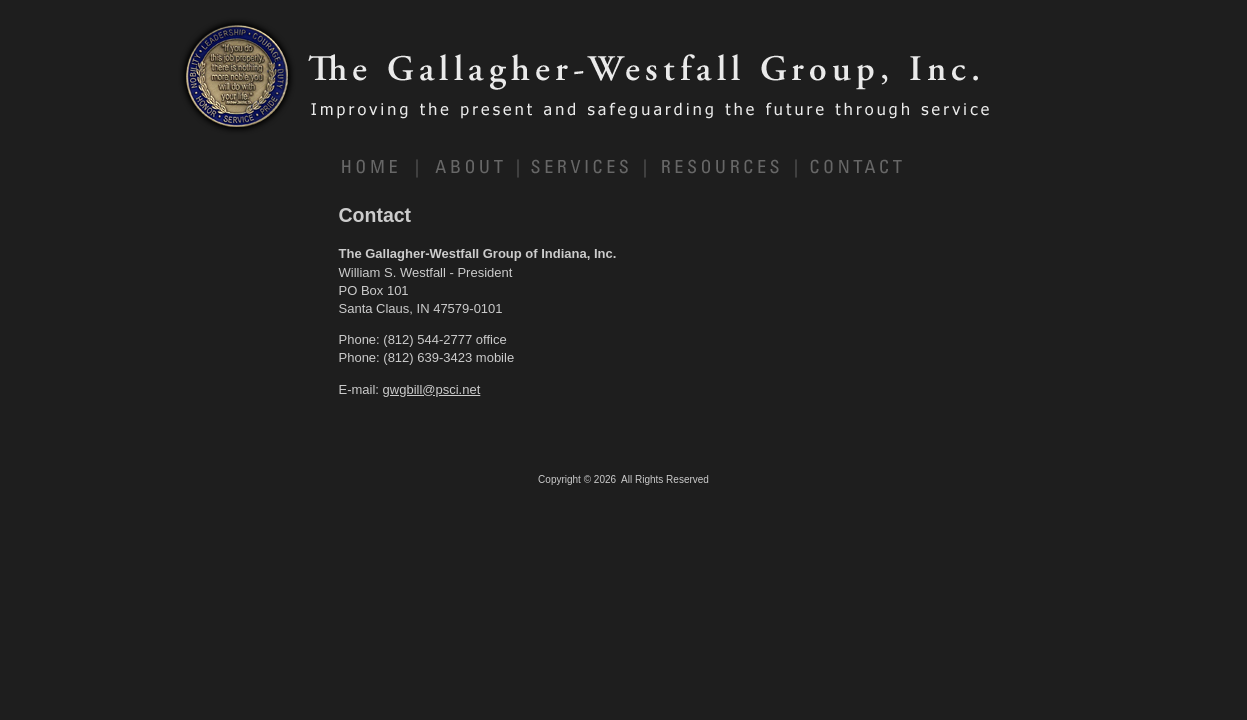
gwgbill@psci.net (432, 389)
